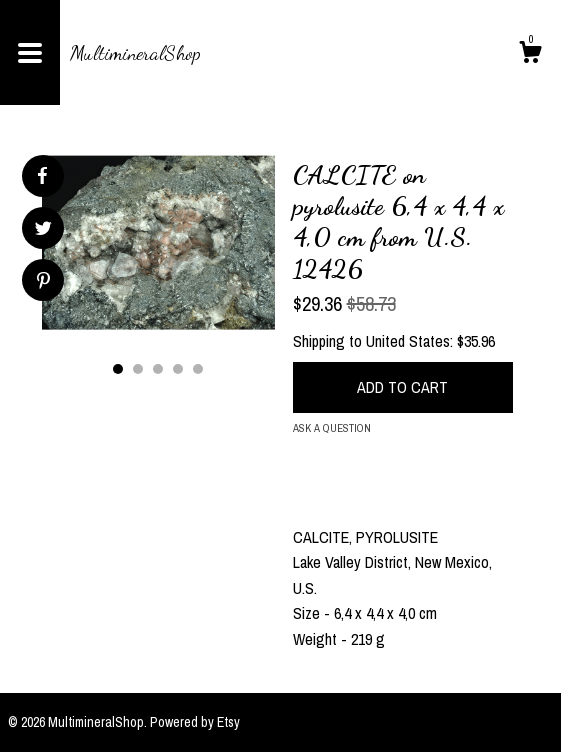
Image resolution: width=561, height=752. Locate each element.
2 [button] (138, 369)
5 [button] (198, 369)
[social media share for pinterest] (43, 282)
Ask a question (332, 428)
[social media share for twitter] (43, 230)
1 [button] (118, 369)
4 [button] (178, 369)
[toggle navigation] (30, 52)
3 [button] (158, 369)
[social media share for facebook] (42, 176)
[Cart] (530, 55)
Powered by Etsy (195, 722)
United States (408, 341)
